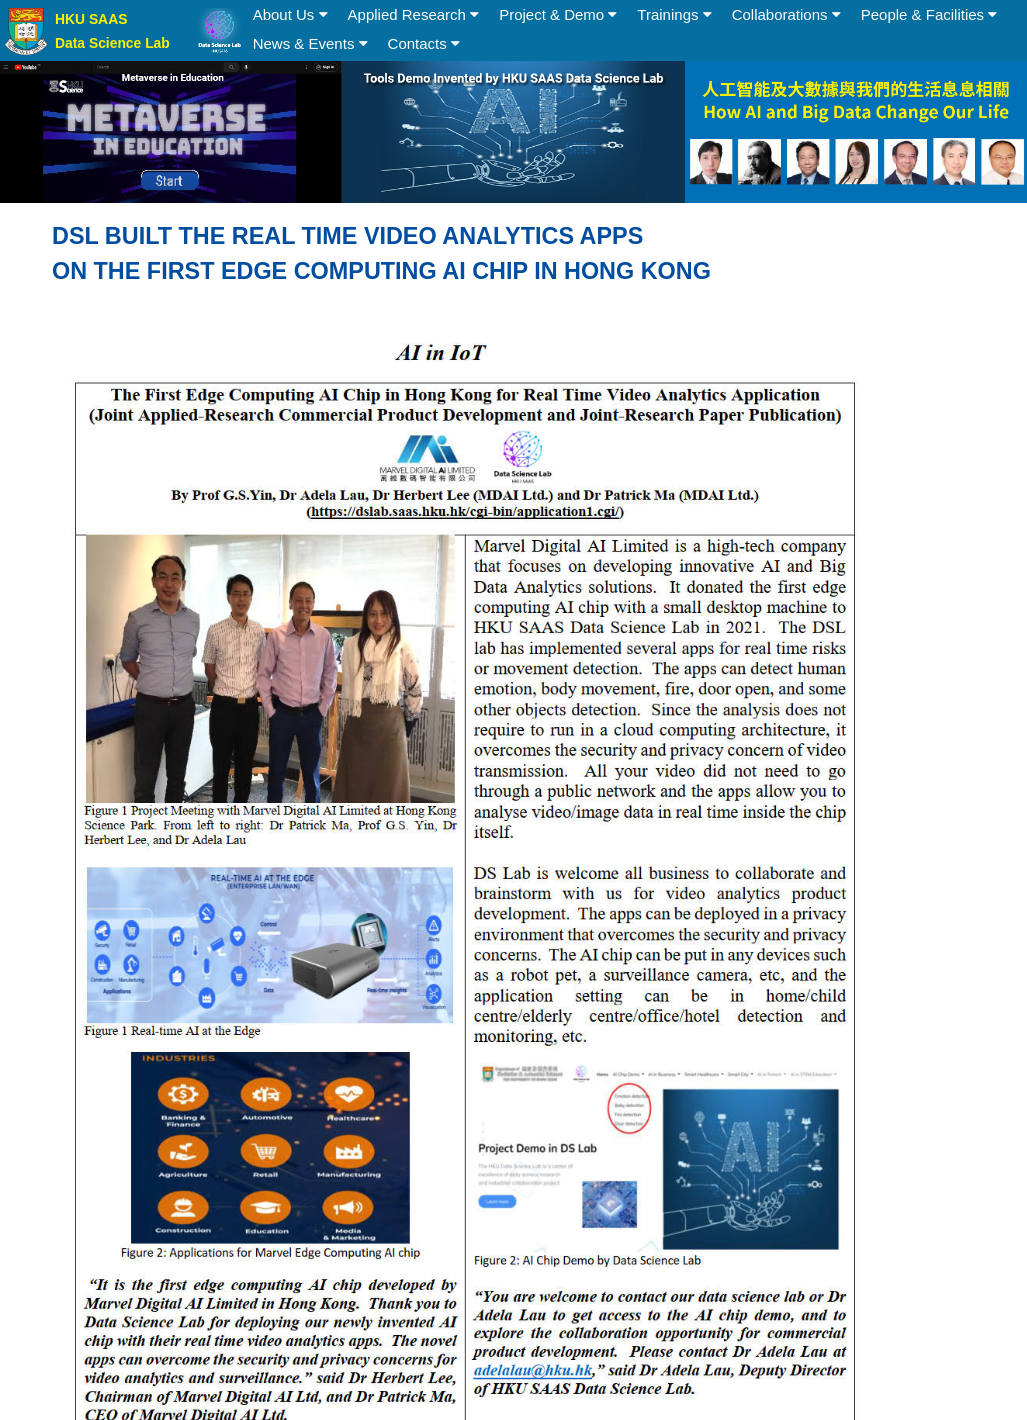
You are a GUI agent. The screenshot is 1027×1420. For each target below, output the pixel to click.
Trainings (674, 14)
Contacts (424, 43)
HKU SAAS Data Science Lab (112, 31)
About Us (290, 14)
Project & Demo (558, 14)
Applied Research (414, 14)
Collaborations (786, 14)
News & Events (310, 43)
